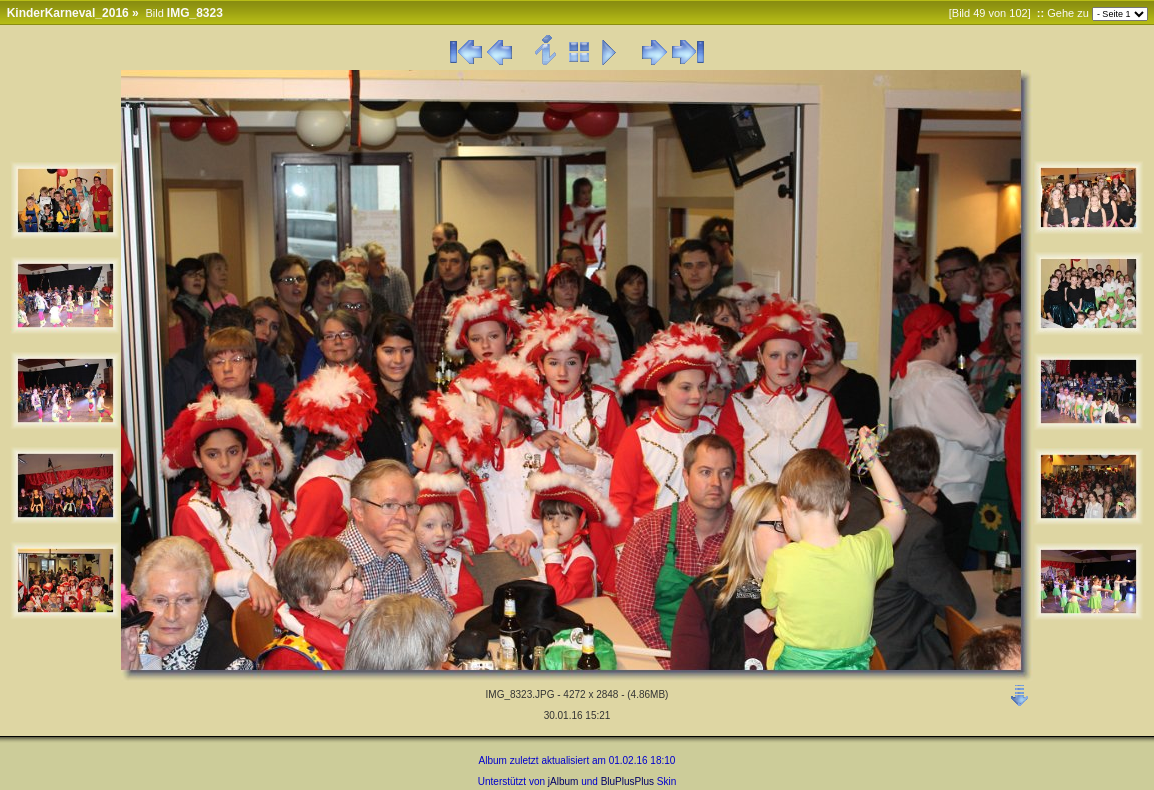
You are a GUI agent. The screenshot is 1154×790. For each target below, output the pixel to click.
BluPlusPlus (627, 781)
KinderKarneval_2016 (68, 13)
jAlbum (563, 781)
